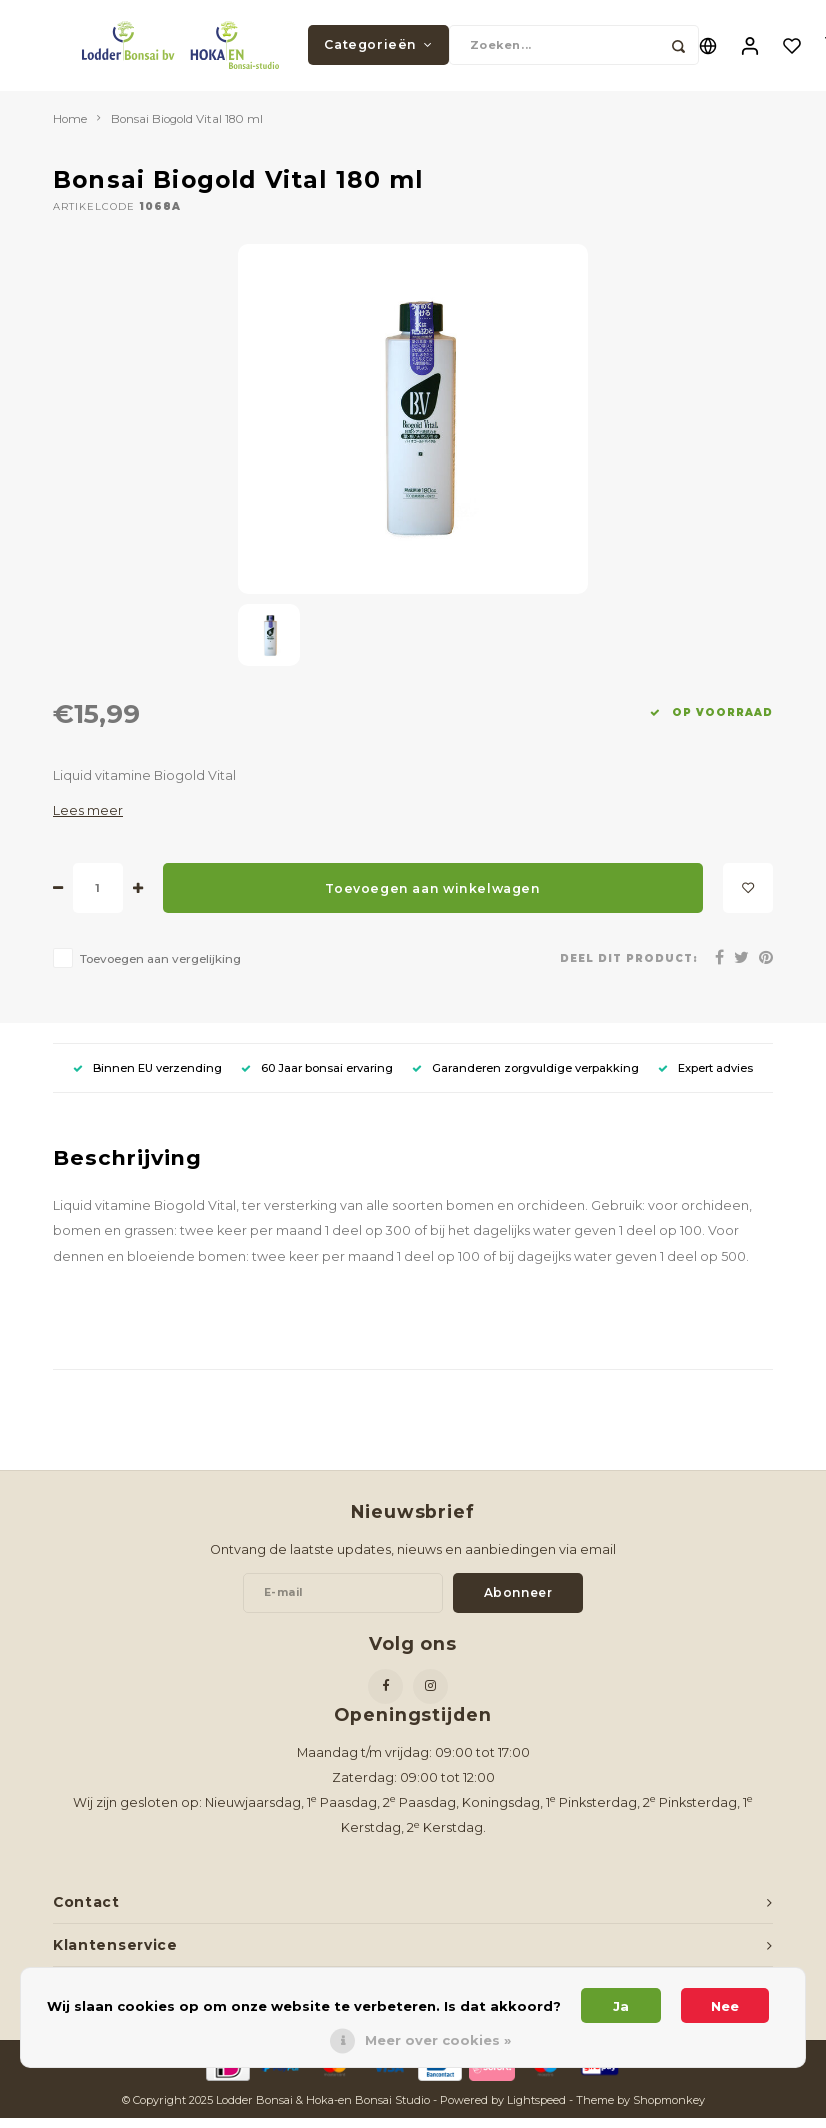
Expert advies (705, 1077)
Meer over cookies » (438, 2040)
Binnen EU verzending (147, 1077)
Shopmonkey (669, 2109)
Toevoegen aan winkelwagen (432, 897)
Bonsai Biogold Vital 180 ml (187, 128)
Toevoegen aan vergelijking (160, 969)
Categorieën (378, 49)
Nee (725, 2006)
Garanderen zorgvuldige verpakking (525, 1077)
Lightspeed (536, 2109)
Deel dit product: (629, 967)
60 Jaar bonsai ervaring (317, 1077)
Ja (621, 2006)
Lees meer (88, 820)
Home (70, 128)
